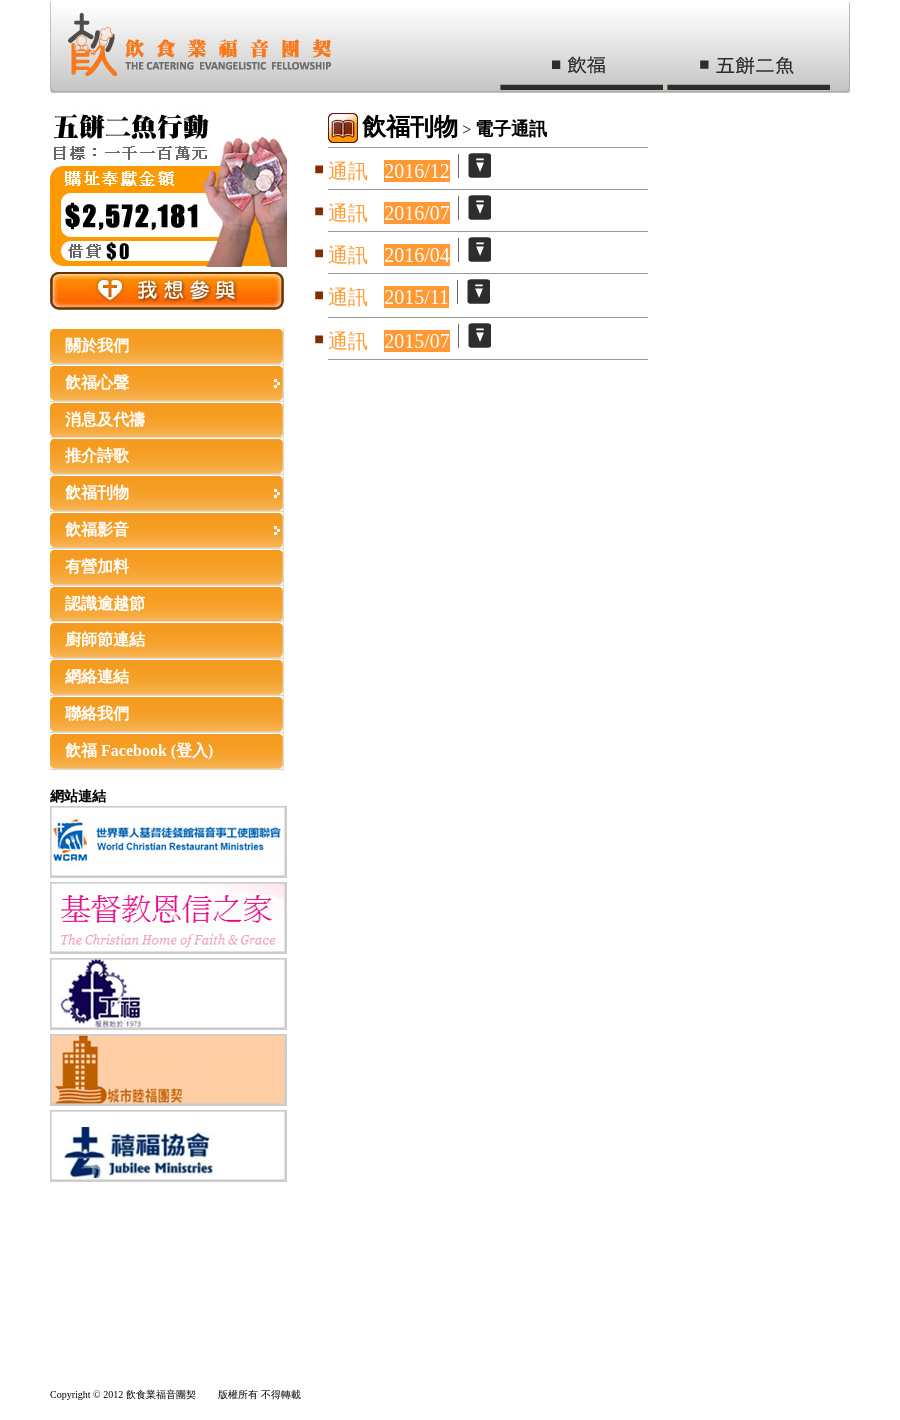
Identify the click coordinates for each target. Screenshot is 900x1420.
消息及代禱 (105, 419)
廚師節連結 (105, 639)
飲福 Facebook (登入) (139, 750)
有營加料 (97, 566)
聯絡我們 (97, 713)
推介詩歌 (97, 455)
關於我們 (97, 345)
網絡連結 (97, 676)
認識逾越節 (105, 603)
